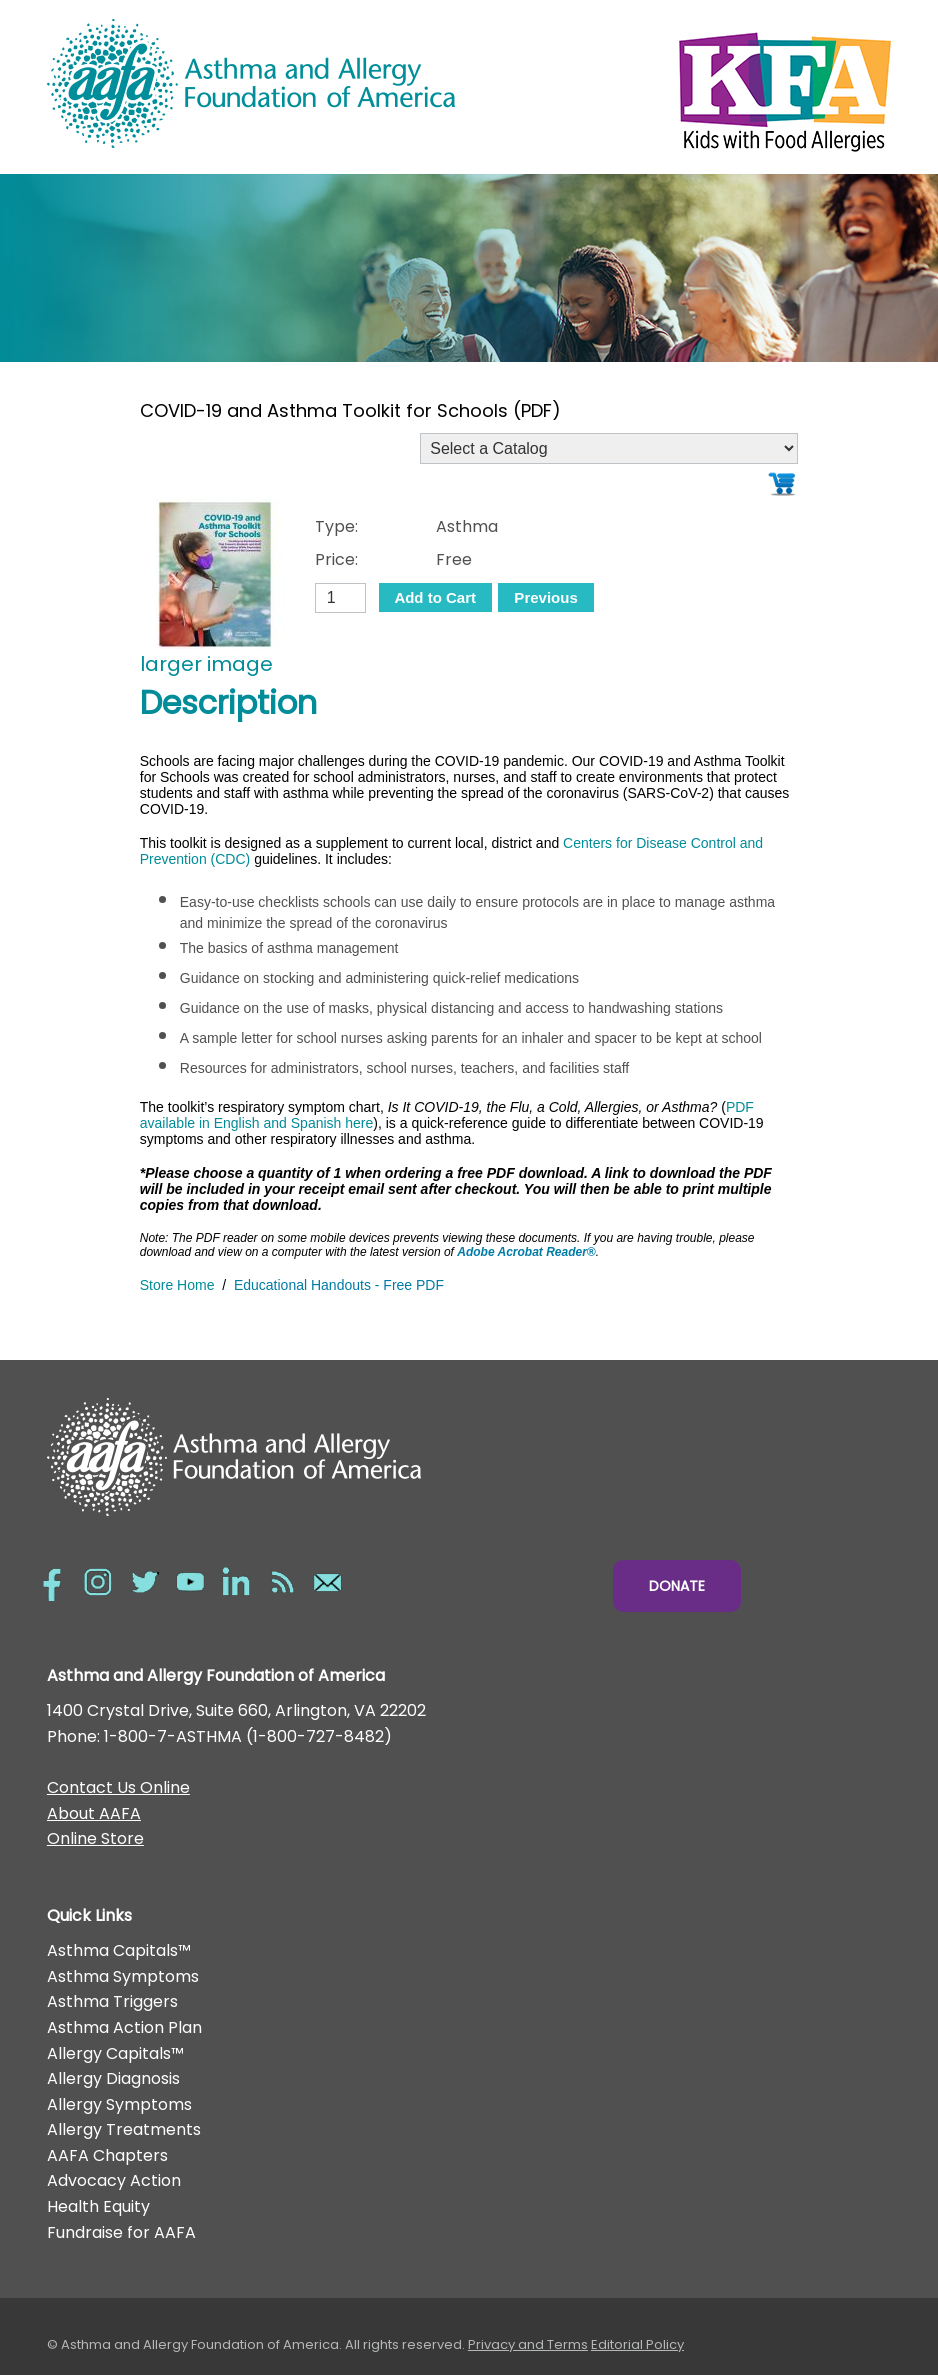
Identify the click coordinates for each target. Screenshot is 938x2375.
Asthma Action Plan (124, 2027)
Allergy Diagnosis (113, 2078)
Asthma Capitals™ (119, 1950)
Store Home (177, 1285)
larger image (206, 664)
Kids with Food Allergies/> (680, 87)
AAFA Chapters (107, 2155)
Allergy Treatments (124, 2129)
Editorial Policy (637, 2344)
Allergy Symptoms (119, 2104)
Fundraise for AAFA (121, 2232)
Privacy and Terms (528, 2344)
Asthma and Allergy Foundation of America (258, 83)
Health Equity (98, 2206)
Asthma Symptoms (123, 1976)
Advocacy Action (114, 2180)
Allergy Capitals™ (115, 2053)
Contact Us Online (118, 1787)
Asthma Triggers (112, 2001)
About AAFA (94, 1813)
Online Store (95, 1838)
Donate (677, 1586)
